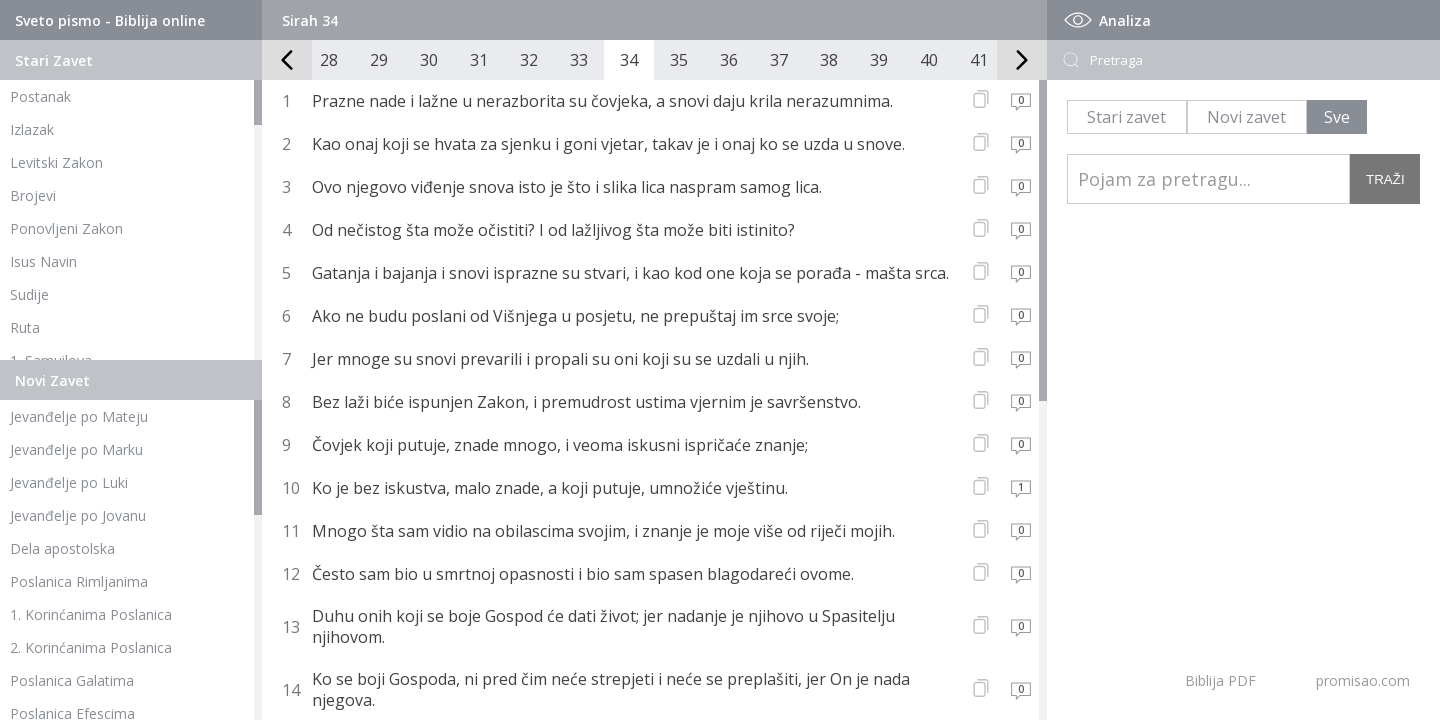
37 (779, 60)
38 (829, 60)
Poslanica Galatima (72, 680)
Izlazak (32, 129)
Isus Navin (43, 261)
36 (729, 60)
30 (429, 60)
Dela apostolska (62, 548)
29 (379, 60)
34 (629, 60)
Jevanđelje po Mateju (79, 416)
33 (579, 60)
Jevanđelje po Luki (69, 482)
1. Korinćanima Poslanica (91, 614)
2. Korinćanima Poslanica (91, 647)
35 (679, 60)
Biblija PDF (1220, 680)
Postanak (40, 96)
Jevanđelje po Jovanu (78, 515)
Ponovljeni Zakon (66, 228)
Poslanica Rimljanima (79, 581)
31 (479, 60)
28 (329, 60)
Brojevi (33, 195)
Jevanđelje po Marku (76, 449)
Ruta (25, 327)
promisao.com (1363, 680)
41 (979, 60)
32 (529, 60)
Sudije (29, 294)
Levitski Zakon (56, 162)
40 (929, 60)
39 (879, 60)
